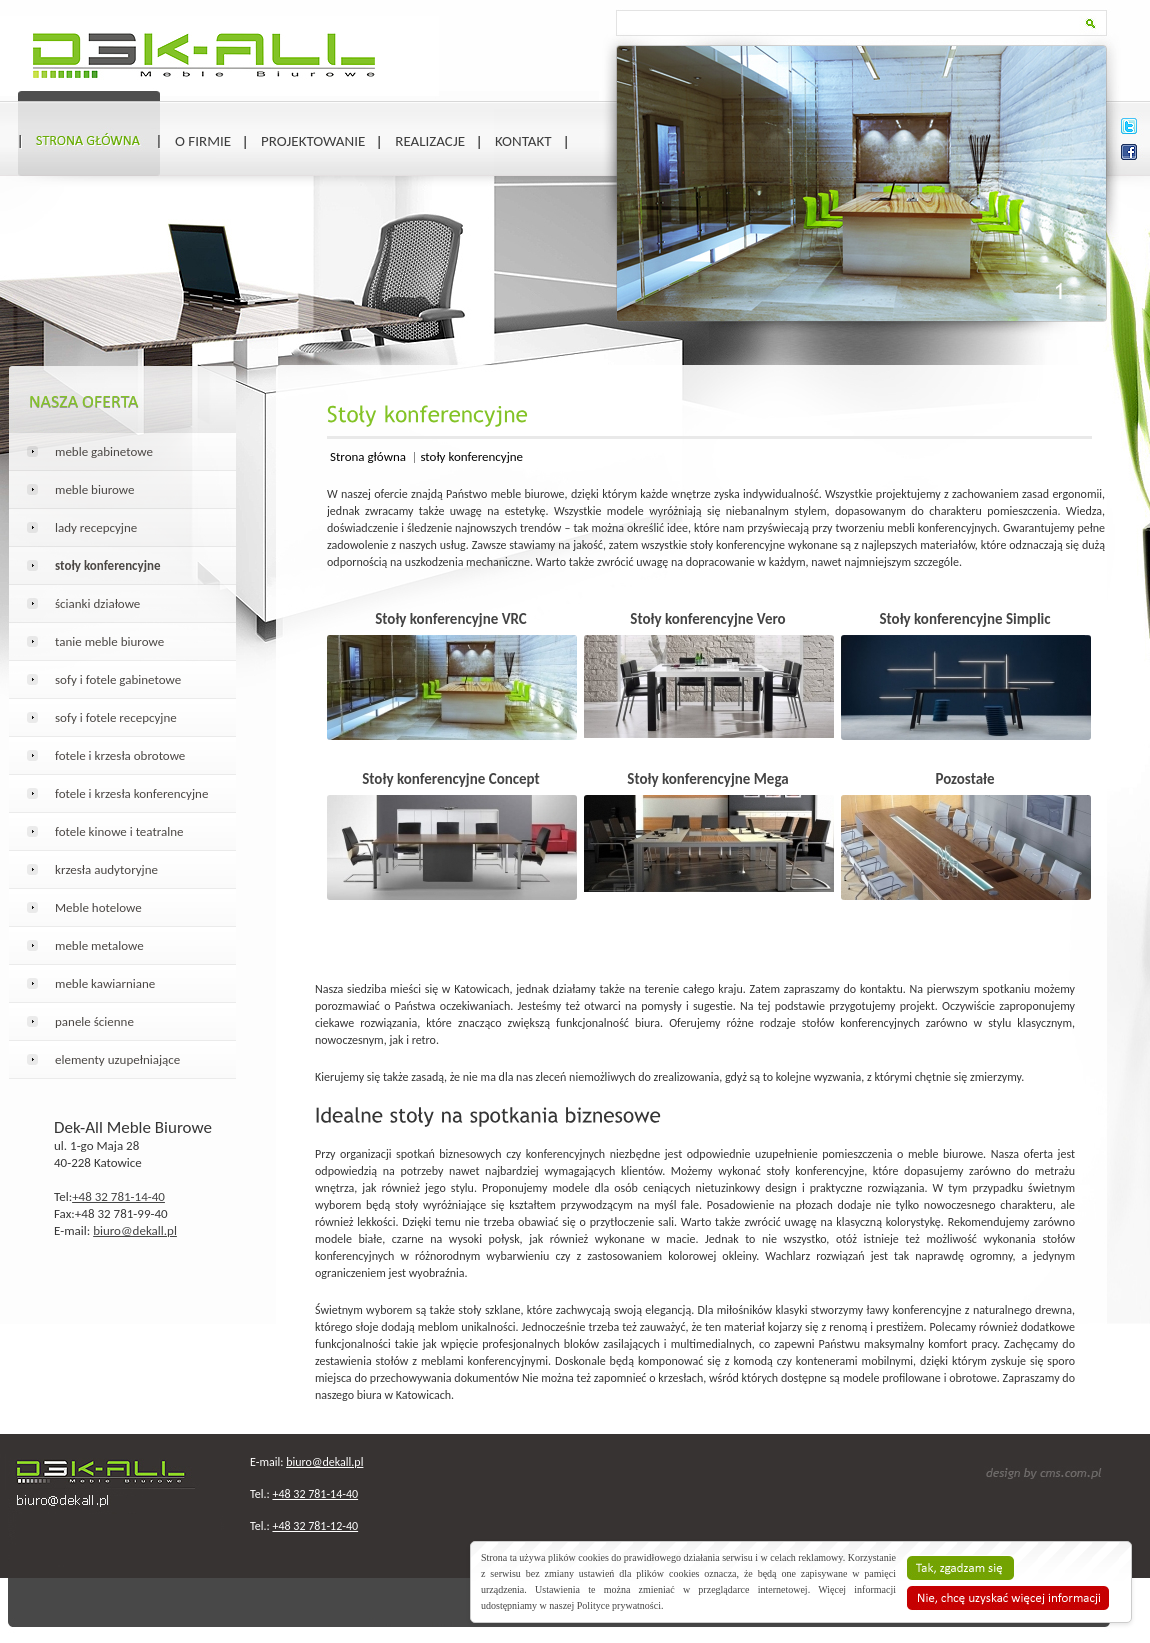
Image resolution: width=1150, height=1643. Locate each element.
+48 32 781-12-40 (315, 1526)
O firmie (203, 141)
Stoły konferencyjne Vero (707, 619)
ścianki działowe (97, 603)
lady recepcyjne (96, 527)
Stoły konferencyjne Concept (451, 779)
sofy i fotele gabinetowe (118, 679)
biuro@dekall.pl (135, 1230)
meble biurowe (95, 489)
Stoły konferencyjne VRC (451, 619)
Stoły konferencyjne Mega (707, 779)
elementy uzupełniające (117, 1059)
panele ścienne (94, 1021)
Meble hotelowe (98, 907)
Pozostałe (964, 779)
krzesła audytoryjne (106, 869)
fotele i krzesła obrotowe (120, 755)
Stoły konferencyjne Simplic (964, 619)
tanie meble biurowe (109, 641)
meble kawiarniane (105, 983)
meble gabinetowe (104, 451)
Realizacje (430, 141)
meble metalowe (99, 945)
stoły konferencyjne (471, 456)
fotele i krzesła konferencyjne (131, 793)
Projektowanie (313, 141)
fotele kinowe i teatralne (119, 831)
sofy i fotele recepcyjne (116, 717)
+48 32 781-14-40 (118, 1196)
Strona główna (369, 456)
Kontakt (523, 141)
